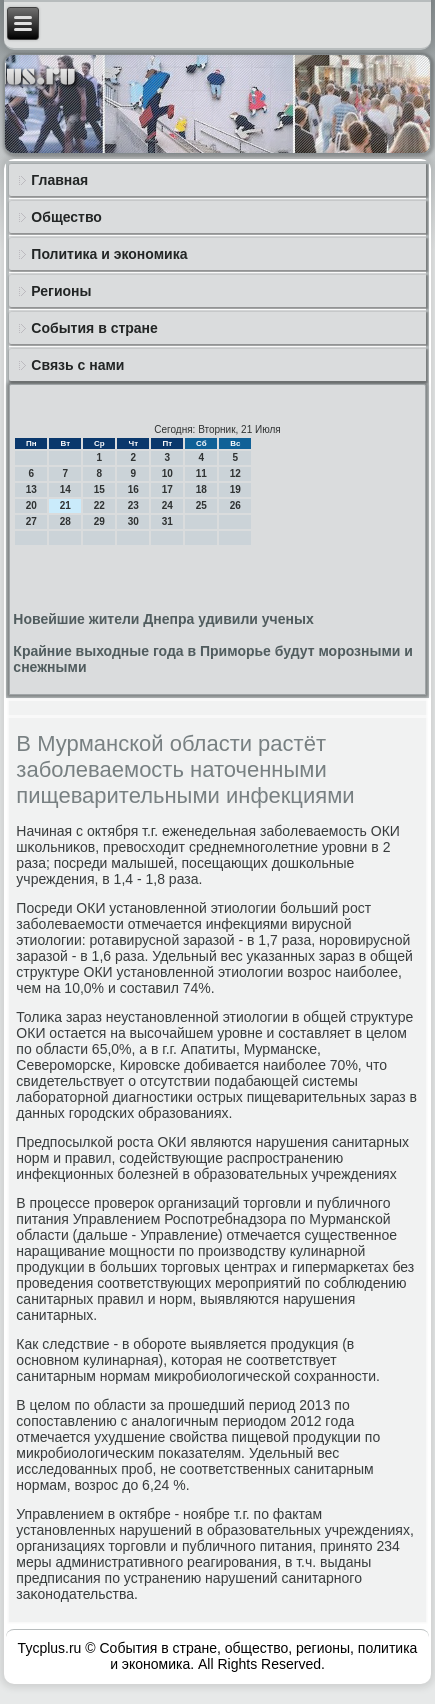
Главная (59, 180)
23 (133, 505)
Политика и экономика (109, 254)
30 (133, 521)
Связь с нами (77, 365)
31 (167, 521)
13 (31, 489)
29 (99, 521)
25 (201, 505)
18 (201, 489)
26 (235, 505)
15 (99, 489)
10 (167, 473)
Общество (66, 217)
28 (65, 521)
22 (99, 505)
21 (65, 505)
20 (31, 505)
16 (133, 489)
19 (235, 489)
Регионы (61, 291)
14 (65, 489)
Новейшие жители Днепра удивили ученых (163, 619)
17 (167, 489)
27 (31, 521)
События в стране (94, 328)
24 (167, 505)
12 (235, 473)
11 (201, 473)
